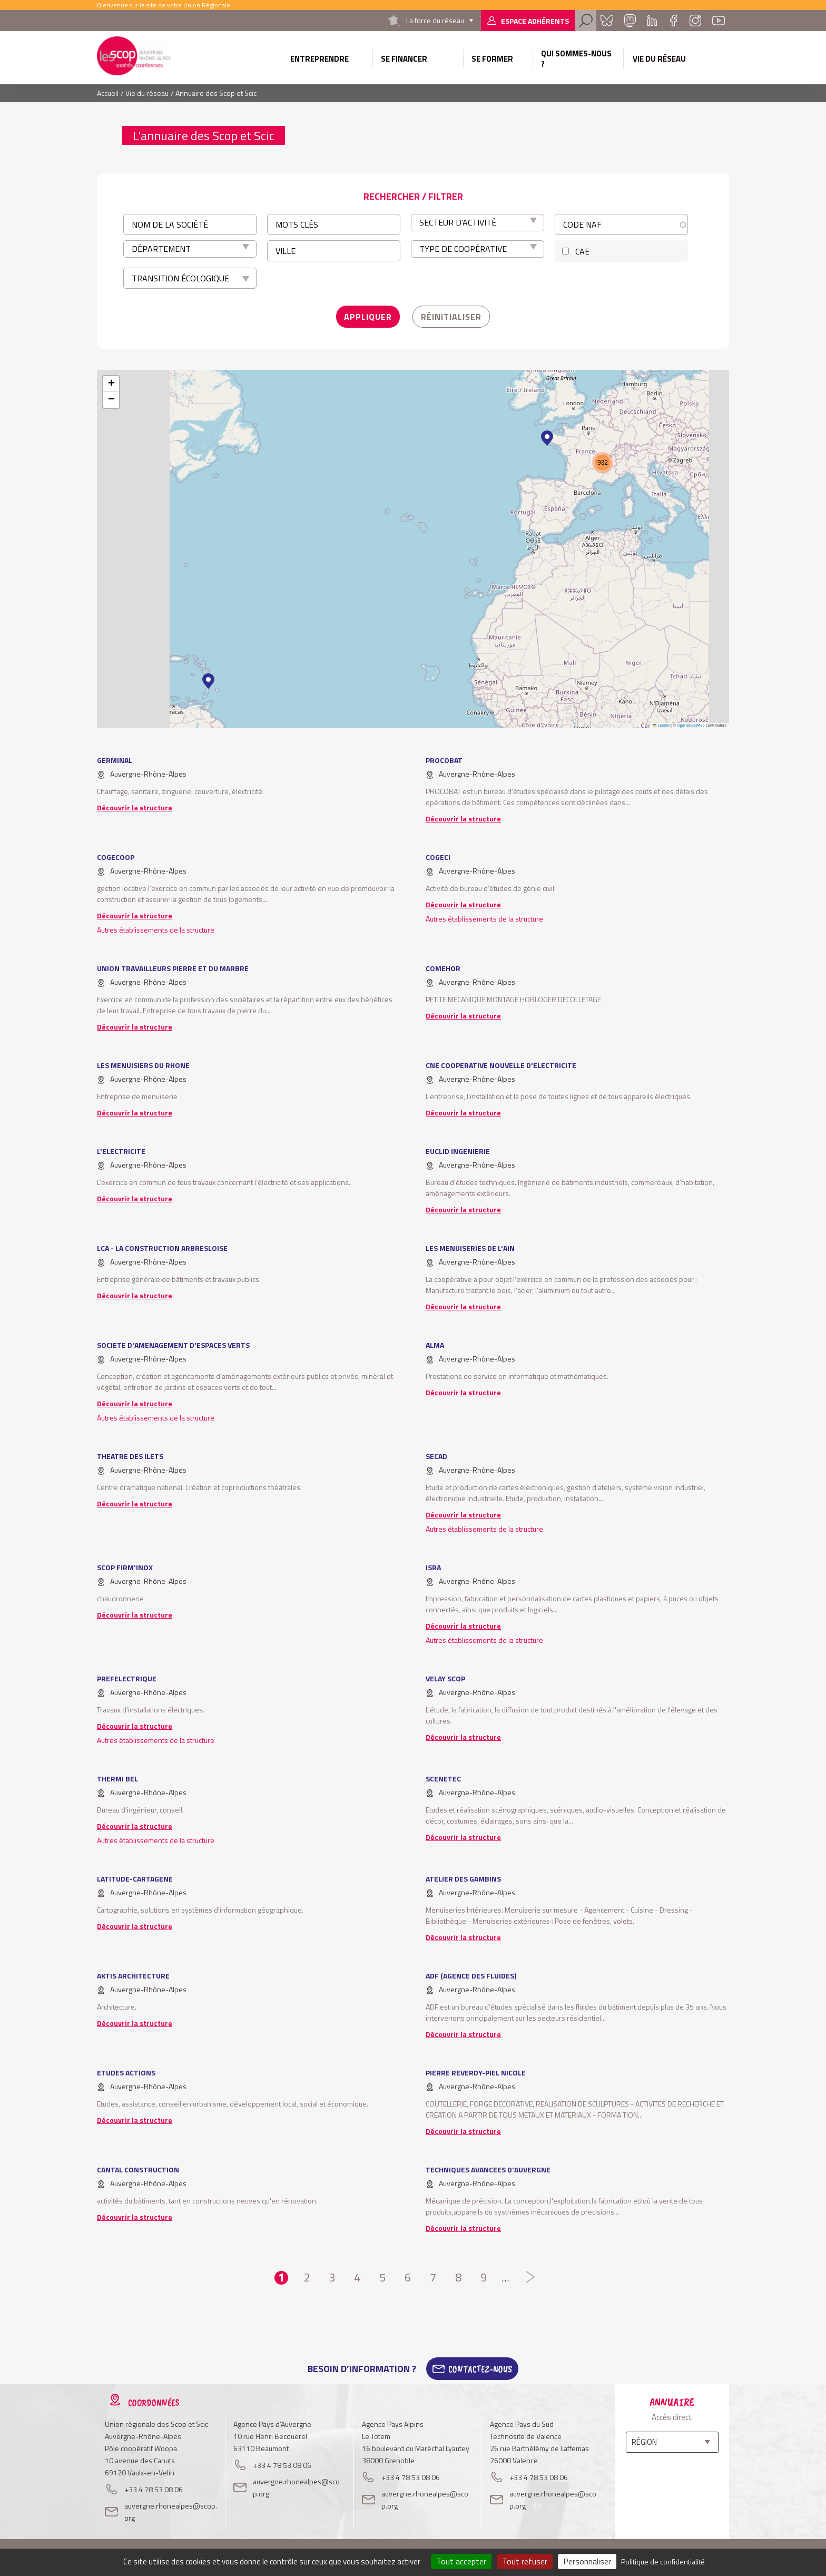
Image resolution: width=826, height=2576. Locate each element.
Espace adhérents (535, 20)
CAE (582, 251)
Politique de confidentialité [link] (663, 2561)
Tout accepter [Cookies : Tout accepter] (461, 2561)
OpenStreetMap (691, 725)
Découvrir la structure (134, 807)
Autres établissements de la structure (155, 929)
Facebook (673, 20)
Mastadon (630, 20)
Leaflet (661, 725)
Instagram (695, 20)
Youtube (718, 20)
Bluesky (606, 20)
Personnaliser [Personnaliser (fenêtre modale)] (587, 2561)
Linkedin (652, 20)
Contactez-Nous (480, 2369)
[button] (208, 681)
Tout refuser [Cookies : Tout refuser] (524, 2561)
